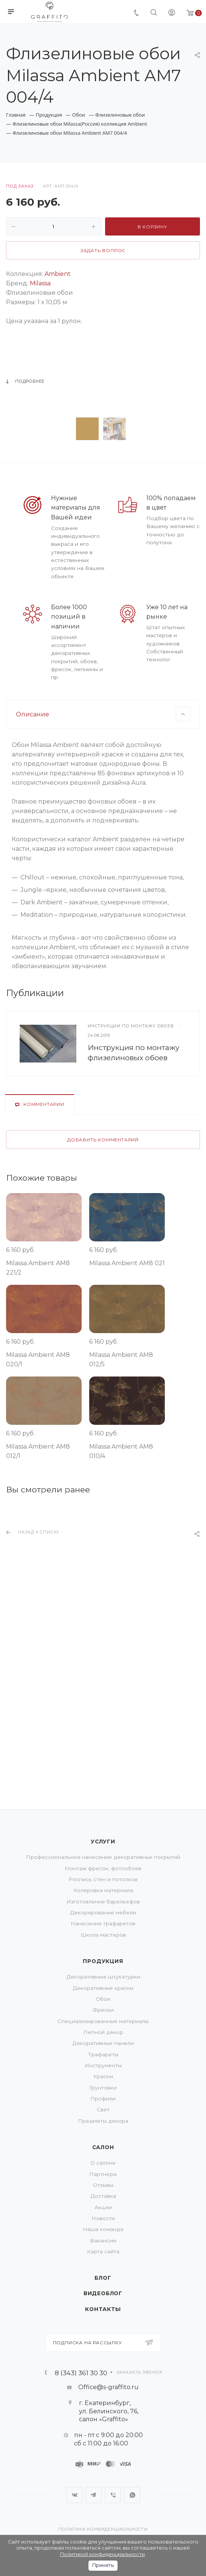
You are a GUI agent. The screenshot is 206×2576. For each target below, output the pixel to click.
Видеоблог (103, 2293)
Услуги (103, 1841)
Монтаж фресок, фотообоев (103, 1868)
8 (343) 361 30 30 (81, 2373)
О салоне (103, 2163)
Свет (103, 2109)
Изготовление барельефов (103, 1902)
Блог (102, 2278)
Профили (103, 2099)
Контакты (103, 2309)
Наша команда (103, 2229)
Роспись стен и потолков (103, 1879)
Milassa (40, 283)
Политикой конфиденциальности (102, 2554)
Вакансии (103, 2240)
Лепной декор (103, 2032)
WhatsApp (132, 2495)
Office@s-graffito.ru (108, 2387)
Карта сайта (103, 2251)
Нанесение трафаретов (103, 1923)
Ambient (58, 273)
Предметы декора (103, 2121)
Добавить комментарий (103, 1299)
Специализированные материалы (103, 2021)
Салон (103, 2147)
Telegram (93, 2495)
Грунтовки (103, 2088)
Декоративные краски (103, 1988)
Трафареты (103, 2054)
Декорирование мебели (103, 1912)
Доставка (103, 2196)
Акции (103, 2207)
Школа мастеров (103, 1935)
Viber (113, 2495)
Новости (103, 2218)
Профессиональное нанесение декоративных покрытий (103, 1857)
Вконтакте (74, 2495)
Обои (103, 1999)
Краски (103, 2076)
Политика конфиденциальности (103, 2529)
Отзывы (103, 2185)
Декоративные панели (103, 2043)
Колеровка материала (103, 1890)
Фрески (103, 2010)
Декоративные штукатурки (103, 1977)
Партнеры (103, 2174)
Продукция (103, 1961)
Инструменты (103, 2065)
